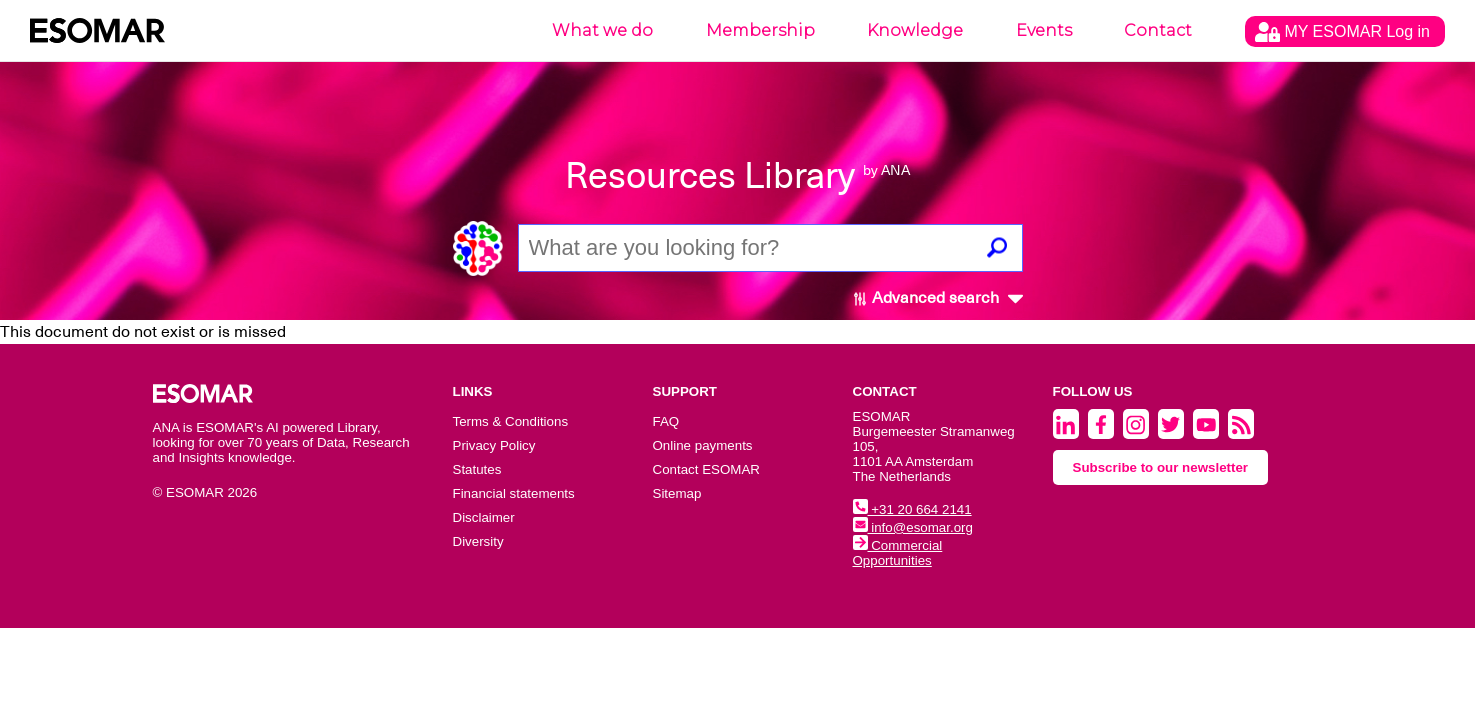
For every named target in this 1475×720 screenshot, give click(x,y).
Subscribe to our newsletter (1161, 467)
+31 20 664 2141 (912, 509)
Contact (1158, 30)
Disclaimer (484, 517)
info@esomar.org (913, 527)
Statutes (477, 469)
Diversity (478, 541)
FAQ (666, 421)
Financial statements (514, 493)
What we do (602, 30)
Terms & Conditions (511, 421)
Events (1044, 30)
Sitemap (677, 493)
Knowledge (915, 30)
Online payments (703, 445)
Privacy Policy (494, 445)
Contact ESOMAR (706, 469)
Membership (760, 30)
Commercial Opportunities (898, 553)
